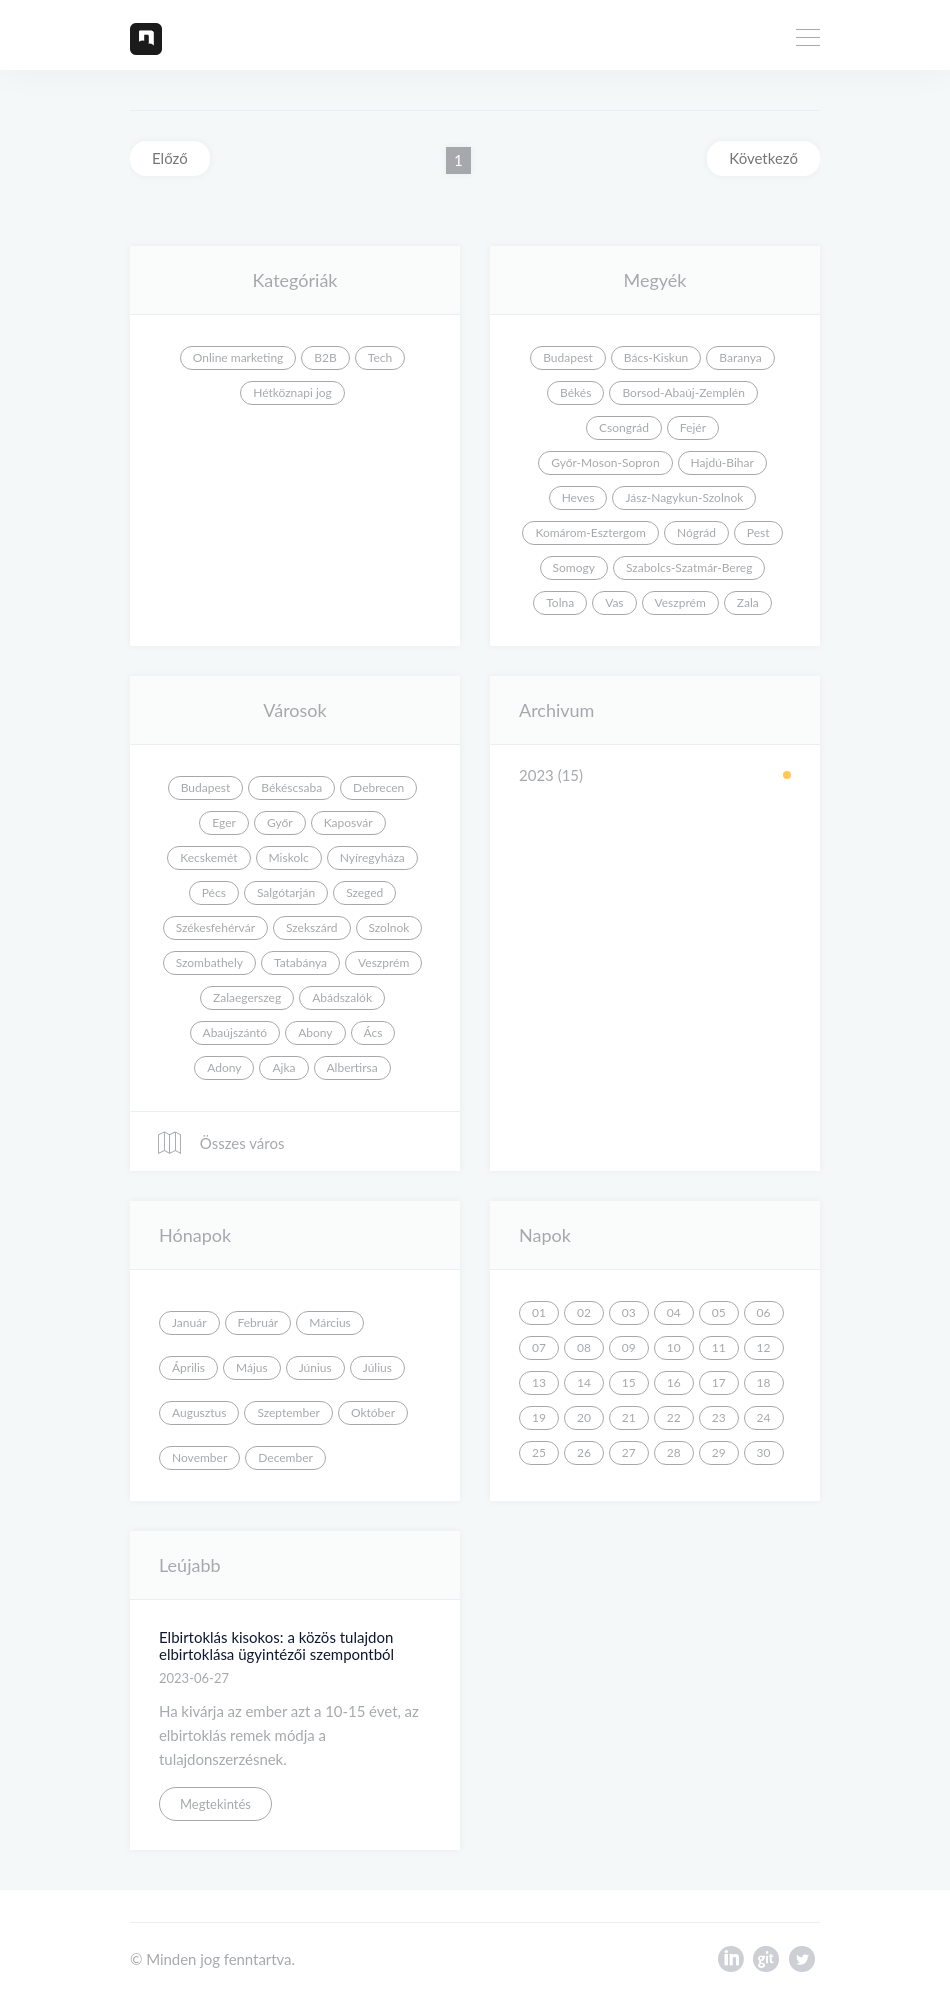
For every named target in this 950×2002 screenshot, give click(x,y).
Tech (380, 357)
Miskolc (289, 857)
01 (539, 1312)
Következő (763, 158)
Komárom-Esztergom (590, 532)
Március (330, 1322)
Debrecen (378, 787)
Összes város (220, 1143)
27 (629, 1452)
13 (539, 1382)
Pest (758, 532)
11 (719, 1347)
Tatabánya (300, 962)
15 (629, 1382)
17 (719, 1382)
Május (252, 1367)
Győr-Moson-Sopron (605, 462)
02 (584, 1312)
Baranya (740, 357)
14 (584, 1382)
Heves (578, 497)
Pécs (214, 892)
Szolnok (389, 927)
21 (629, 1417)
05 (719, 1312)
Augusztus (199, 1412)
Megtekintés (215, 1804)
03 (629, 1312)
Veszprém (680, 602)
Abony (315, 1032)
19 (539, 1417)
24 (764, 1417)
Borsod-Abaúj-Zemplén (683, 392)
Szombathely (209, 962)
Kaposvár (348, 822)
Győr (280, 822)
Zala (748, 602)
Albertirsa (352, 1067)
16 (674, 1382)
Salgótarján (286, 892)
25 (539, 1452)
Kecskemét (208, 857)
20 (584, 1417)
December (285, 1457)
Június (315, 1367)
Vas (614, 602)
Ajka (283, 1067)
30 (764, 1452)
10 (674, 1347)
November (199, 1457)
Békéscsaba (291, 787)
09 (629, 1347)
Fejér (693, 427)
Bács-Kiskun (656, 357)
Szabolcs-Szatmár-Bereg (689, 567)
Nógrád (696, 532)
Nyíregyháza (372, 857)
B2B (325, 357)
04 (674, 1312)
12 (764, 1347)
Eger (224, 822)
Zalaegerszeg (247, 997)
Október (373, 1412)
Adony (224, 1067)
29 (719, 1452)
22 (674, 1417)
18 (764, 1382)
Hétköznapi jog (292, 392)
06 (764, 1312)
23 (719, 1417)
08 (584, 1347)
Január (189, 1322)
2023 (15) (551, 775)
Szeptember (288, 1412)
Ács (373, 1032)
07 (539, 1347)
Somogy (574, 567)
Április (188, 1367)
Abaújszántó (235, 1032)
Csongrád (624, 427)
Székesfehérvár (215, 927)
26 (584, 1452)
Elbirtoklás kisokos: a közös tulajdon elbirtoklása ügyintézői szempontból (276, 1645)
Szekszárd (312, 927)
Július (377, 1367)
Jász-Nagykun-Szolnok (684, 497)
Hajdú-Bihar (722, 462)
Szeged (364, 892)
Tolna (560, 602)
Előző (170, 158)
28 (674, 1452)
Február (258, 1322)
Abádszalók (342, 997)
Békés (575, 392)
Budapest (568, 357)
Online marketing (238, 357)
